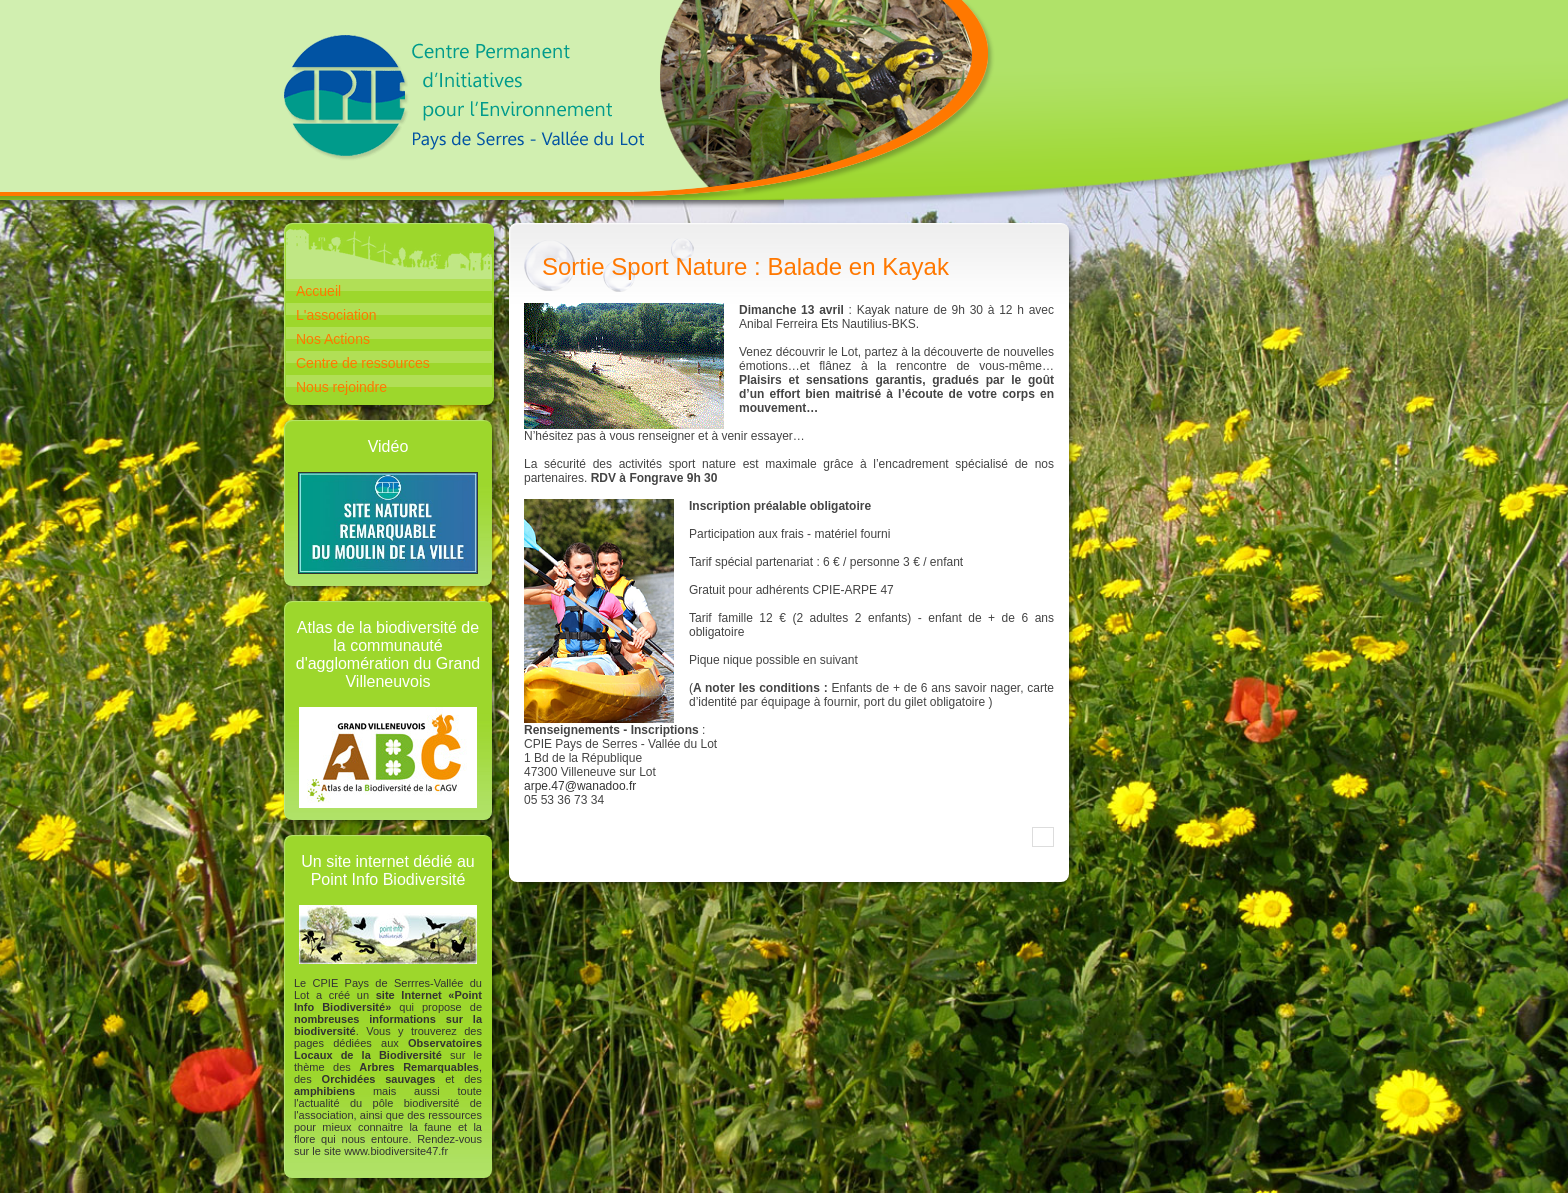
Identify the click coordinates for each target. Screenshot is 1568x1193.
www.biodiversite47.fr (396, 1151)
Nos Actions (333, 339)
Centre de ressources (363, 363)
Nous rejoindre (341, 387)
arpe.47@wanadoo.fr (580, 786)
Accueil (318, 291)
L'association (336, 315)
